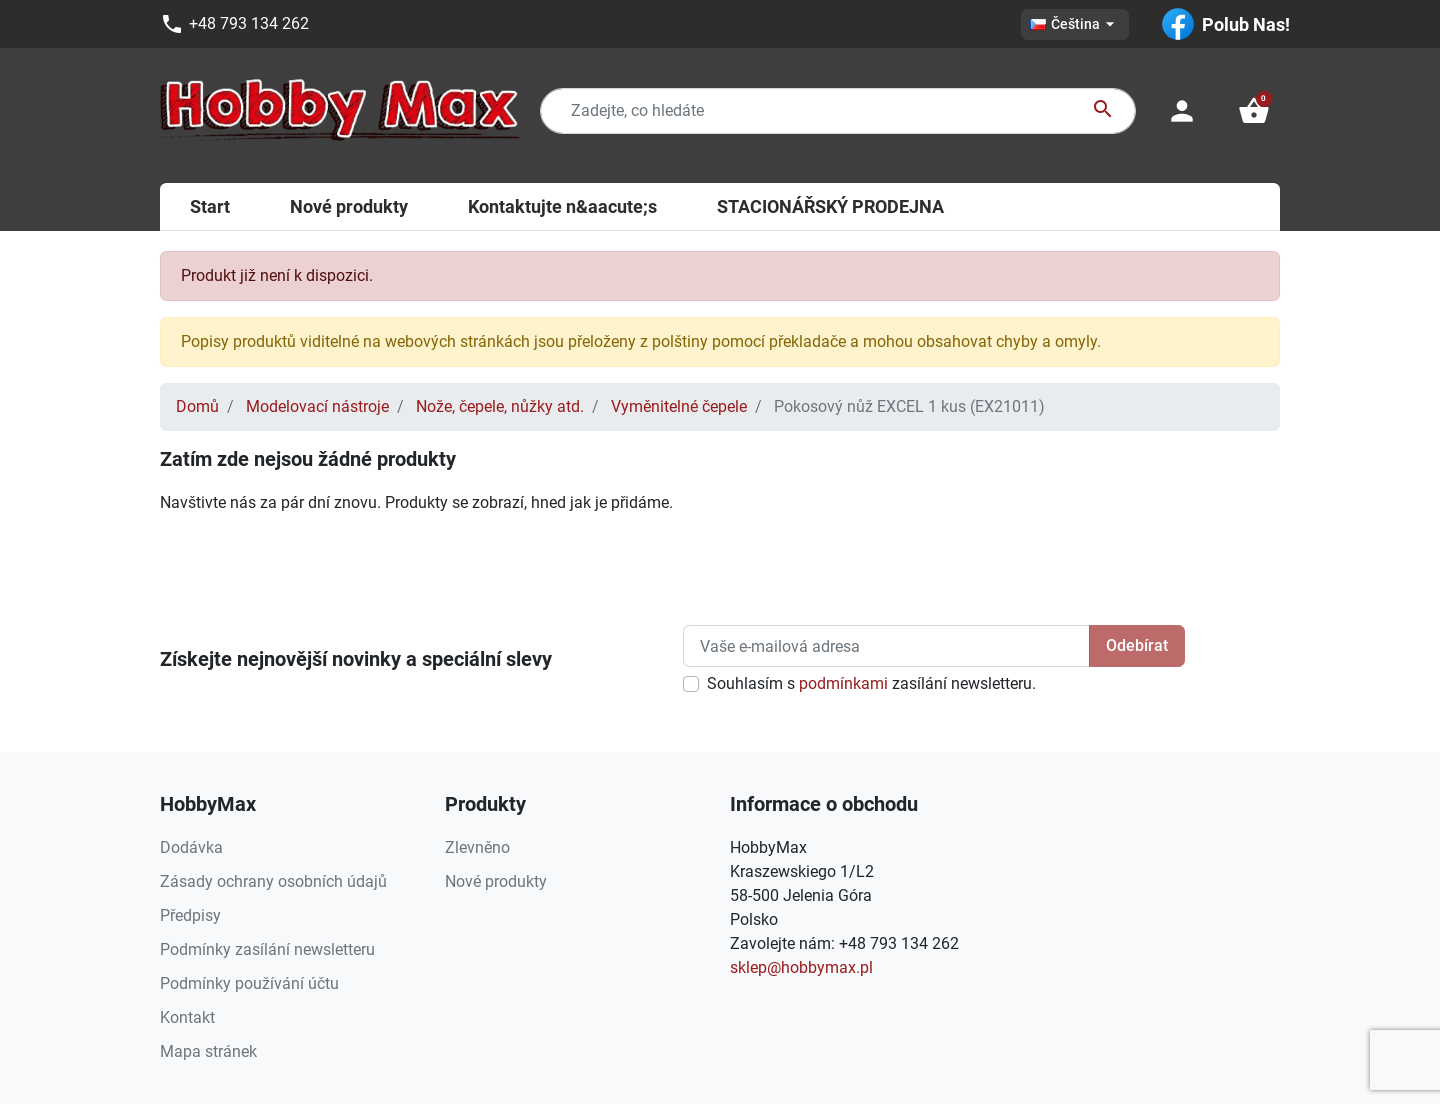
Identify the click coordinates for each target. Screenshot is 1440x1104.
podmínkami (843, 683)
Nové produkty (496, 881)
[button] (1254, 111)
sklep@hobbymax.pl (801, 967)
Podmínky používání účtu (249, 983)
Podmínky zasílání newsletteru (267, 949)
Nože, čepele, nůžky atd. (500, 406)
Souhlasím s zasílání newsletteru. (871, 683)
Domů (197, 406)
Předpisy (190, 915)
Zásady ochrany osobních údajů (273, 881)
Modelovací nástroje (317, 406)
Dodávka (191, 847)
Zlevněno (477, 847)
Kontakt (187, 1017)
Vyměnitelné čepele (679, 406)
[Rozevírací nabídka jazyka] (1075, 24)
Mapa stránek (208, 1051)
